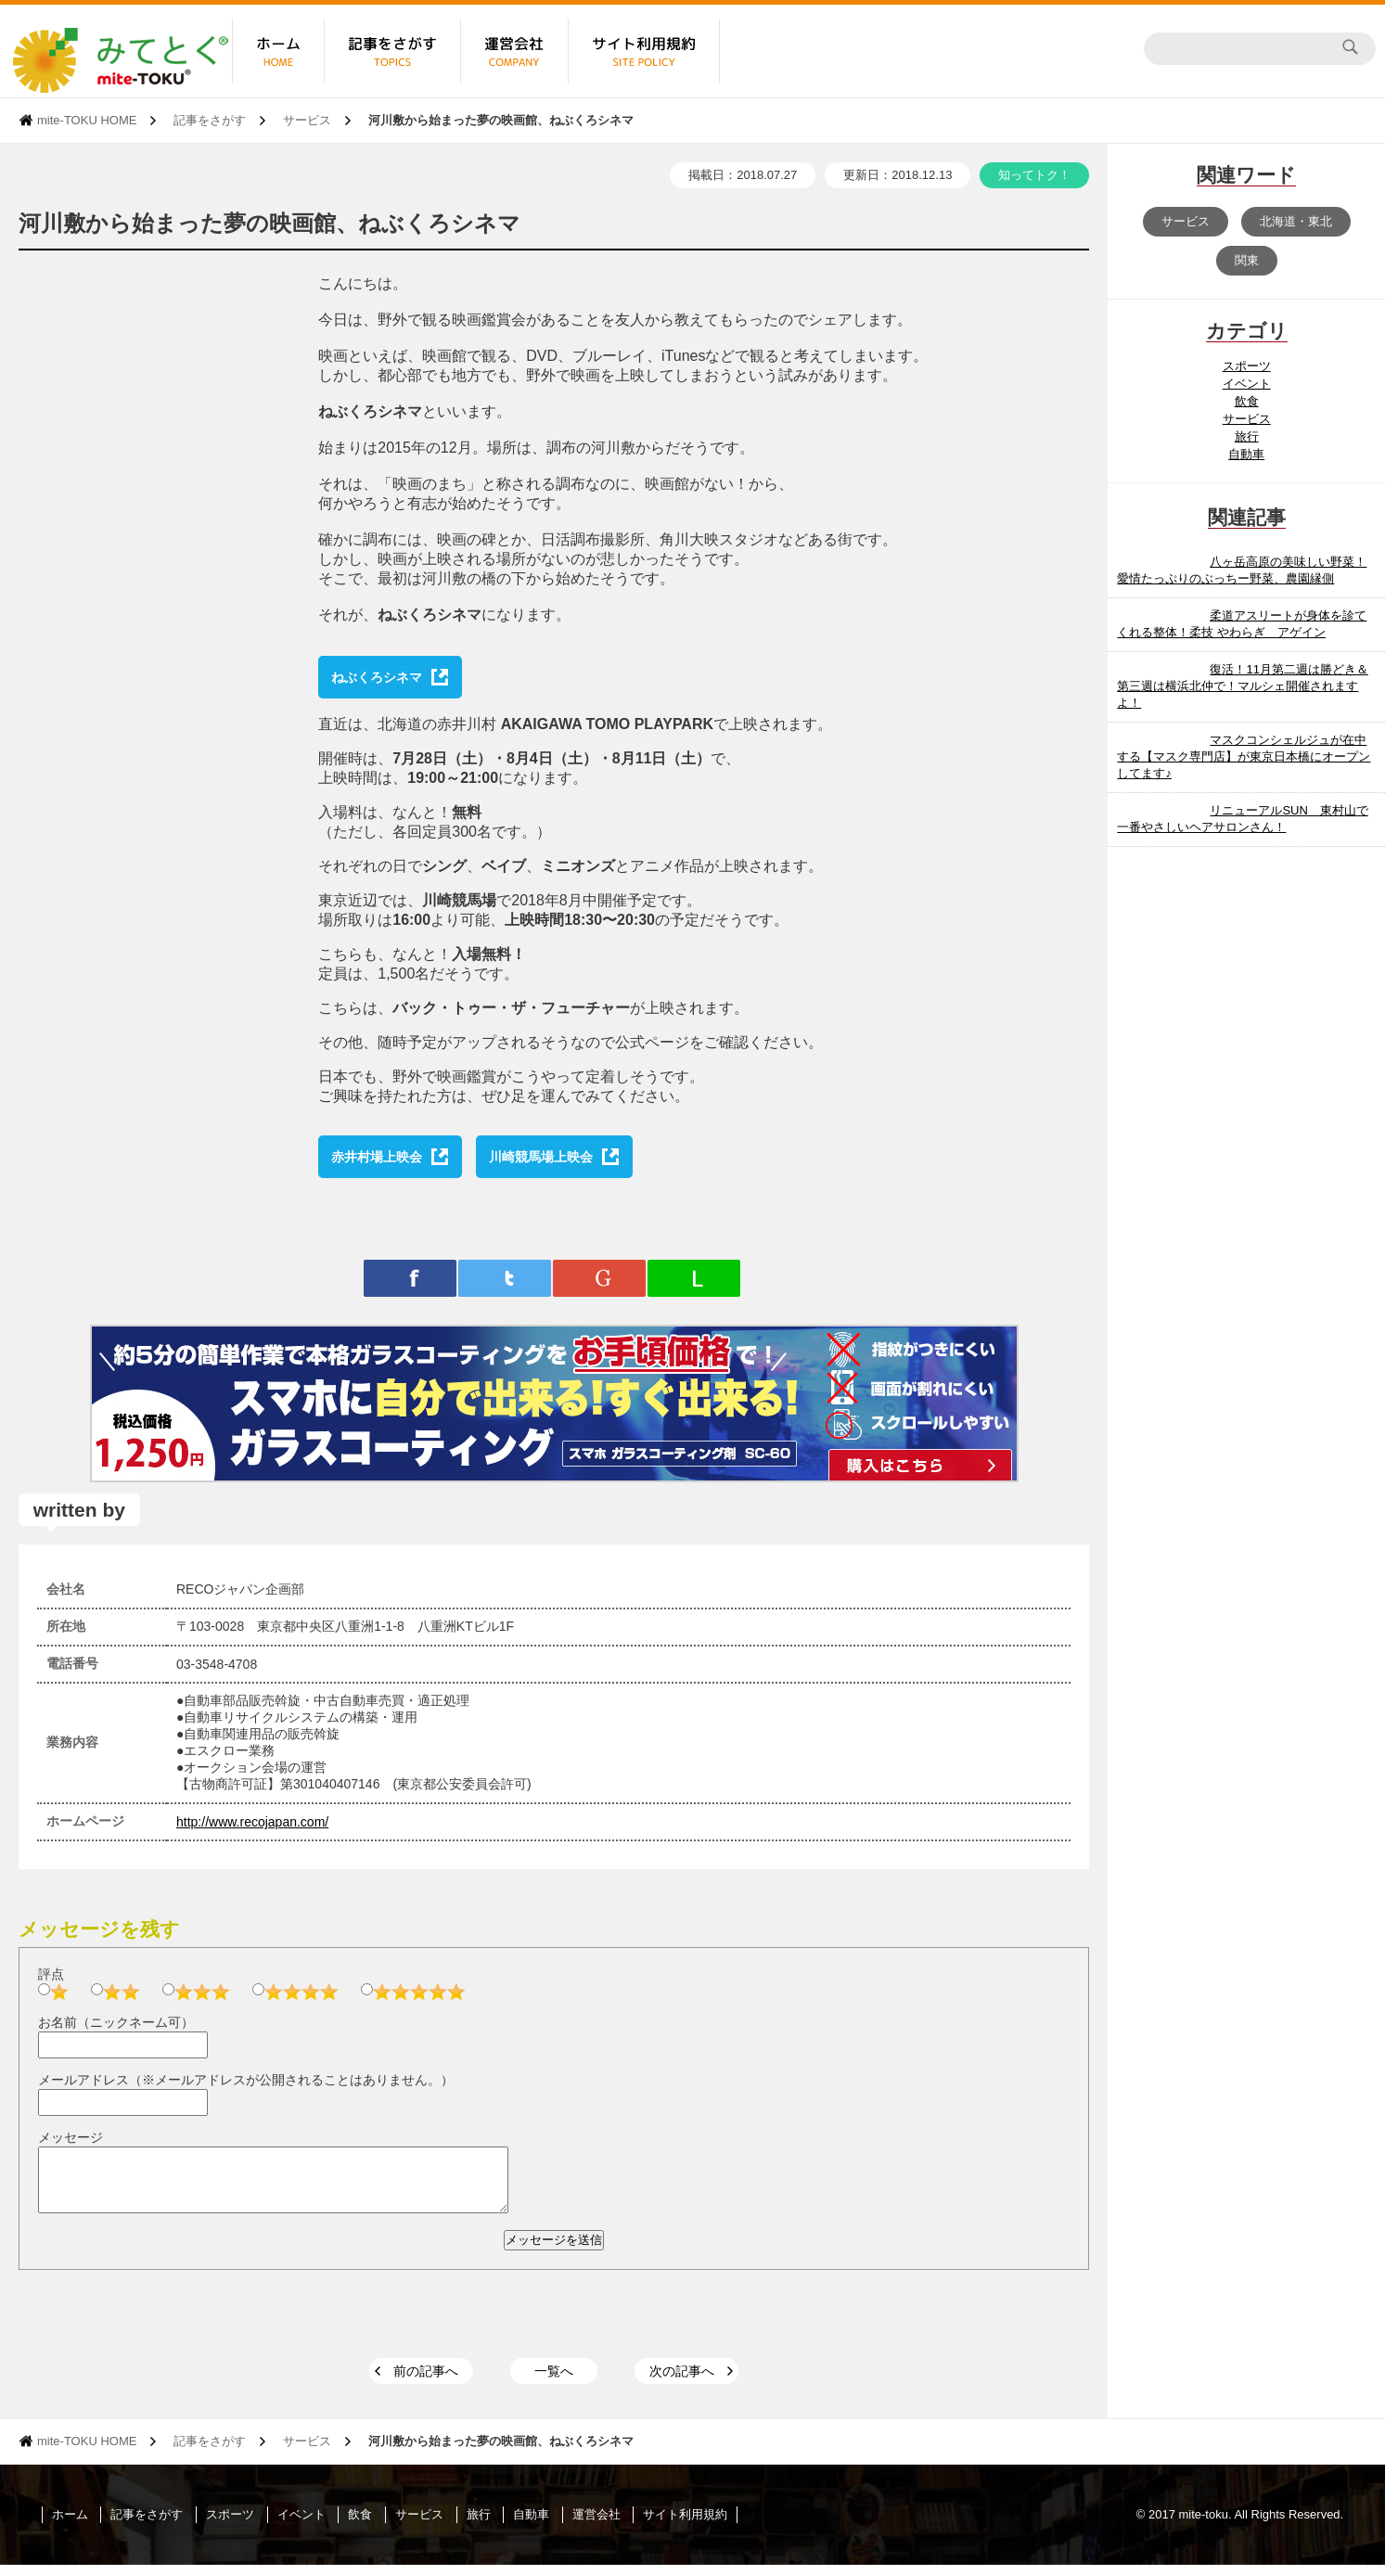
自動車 (1246, 454)
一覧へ (553, 2382)
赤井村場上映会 (376, 1156)
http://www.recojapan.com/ (252, 1821)
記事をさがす (209, 120)
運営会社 (596, 2525)
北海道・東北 (1296, 221)
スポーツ (1247, 366)
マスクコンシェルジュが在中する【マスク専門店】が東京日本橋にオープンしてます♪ (1243, 756)
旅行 (1247, 436)
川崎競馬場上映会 (541, 1156)
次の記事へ (681, 2382)
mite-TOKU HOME (86, 120)
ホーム (70, 2525)
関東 (1247, 260)
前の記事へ (425, 2382)
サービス (307, 120)
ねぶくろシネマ (376, 677)
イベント (1247, 384)
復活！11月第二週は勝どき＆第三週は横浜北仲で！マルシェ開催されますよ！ (1242, 686)
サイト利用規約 (685, 2525)
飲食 (1247, 401)
